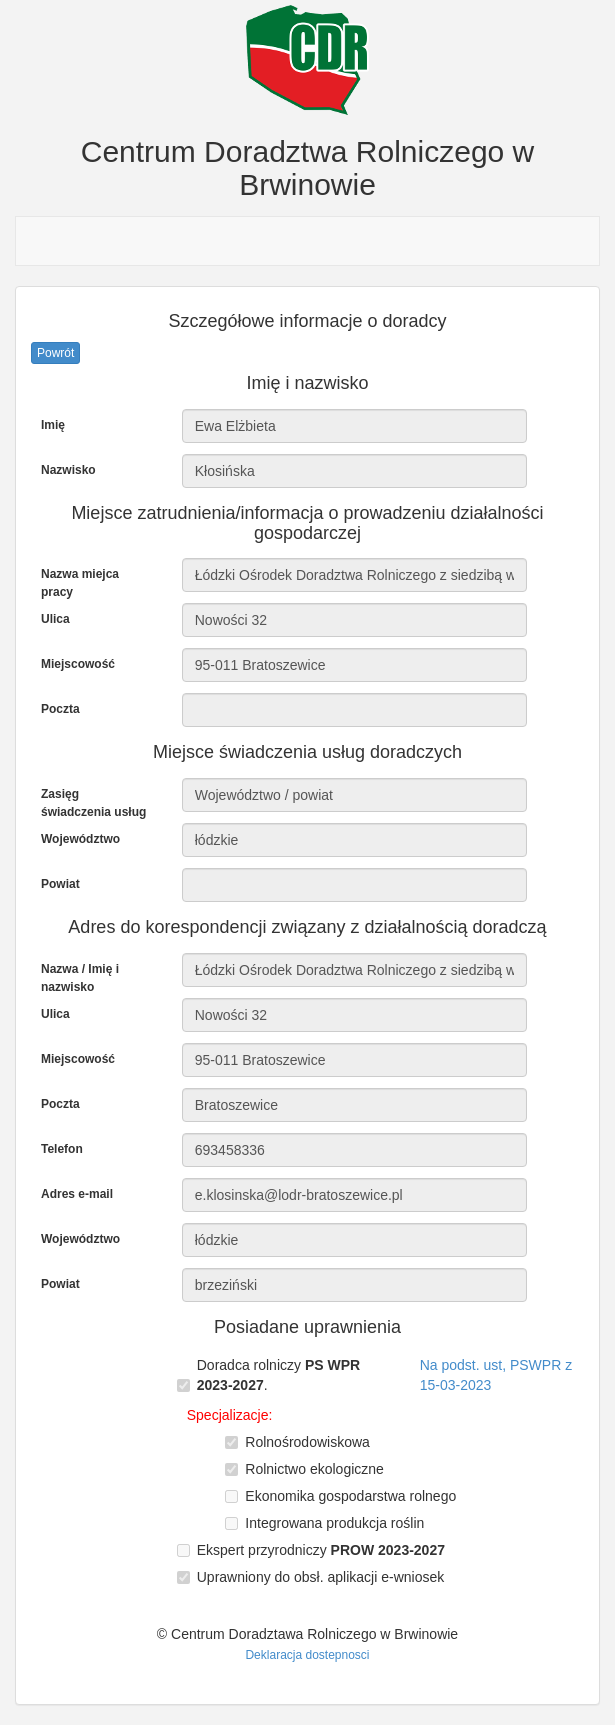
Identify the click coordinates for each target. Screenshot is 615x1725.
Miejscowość (78, 664)
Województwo (80, 839)
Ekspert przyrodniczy (321, 1550)
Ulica (55, 619)
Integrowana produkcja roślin (334, 1523)
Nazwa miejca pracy (80, 583)
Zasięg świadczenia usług (93, 803)
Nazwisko (68, 470)
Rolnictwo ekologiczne (314, 1469)
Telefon (62, 1149)
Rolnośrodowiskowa (307, 1442)
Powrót (55, 353)
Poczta (60, 709)
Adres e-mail (77, 1194)
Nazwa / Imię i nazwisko (80, 978)
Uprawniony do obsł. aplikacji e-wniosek (320, 1577)
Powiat (60, 884)
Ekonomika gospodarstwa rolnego (350, 1496)
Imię (53, 425)
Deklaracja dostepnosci (307, 1655)
